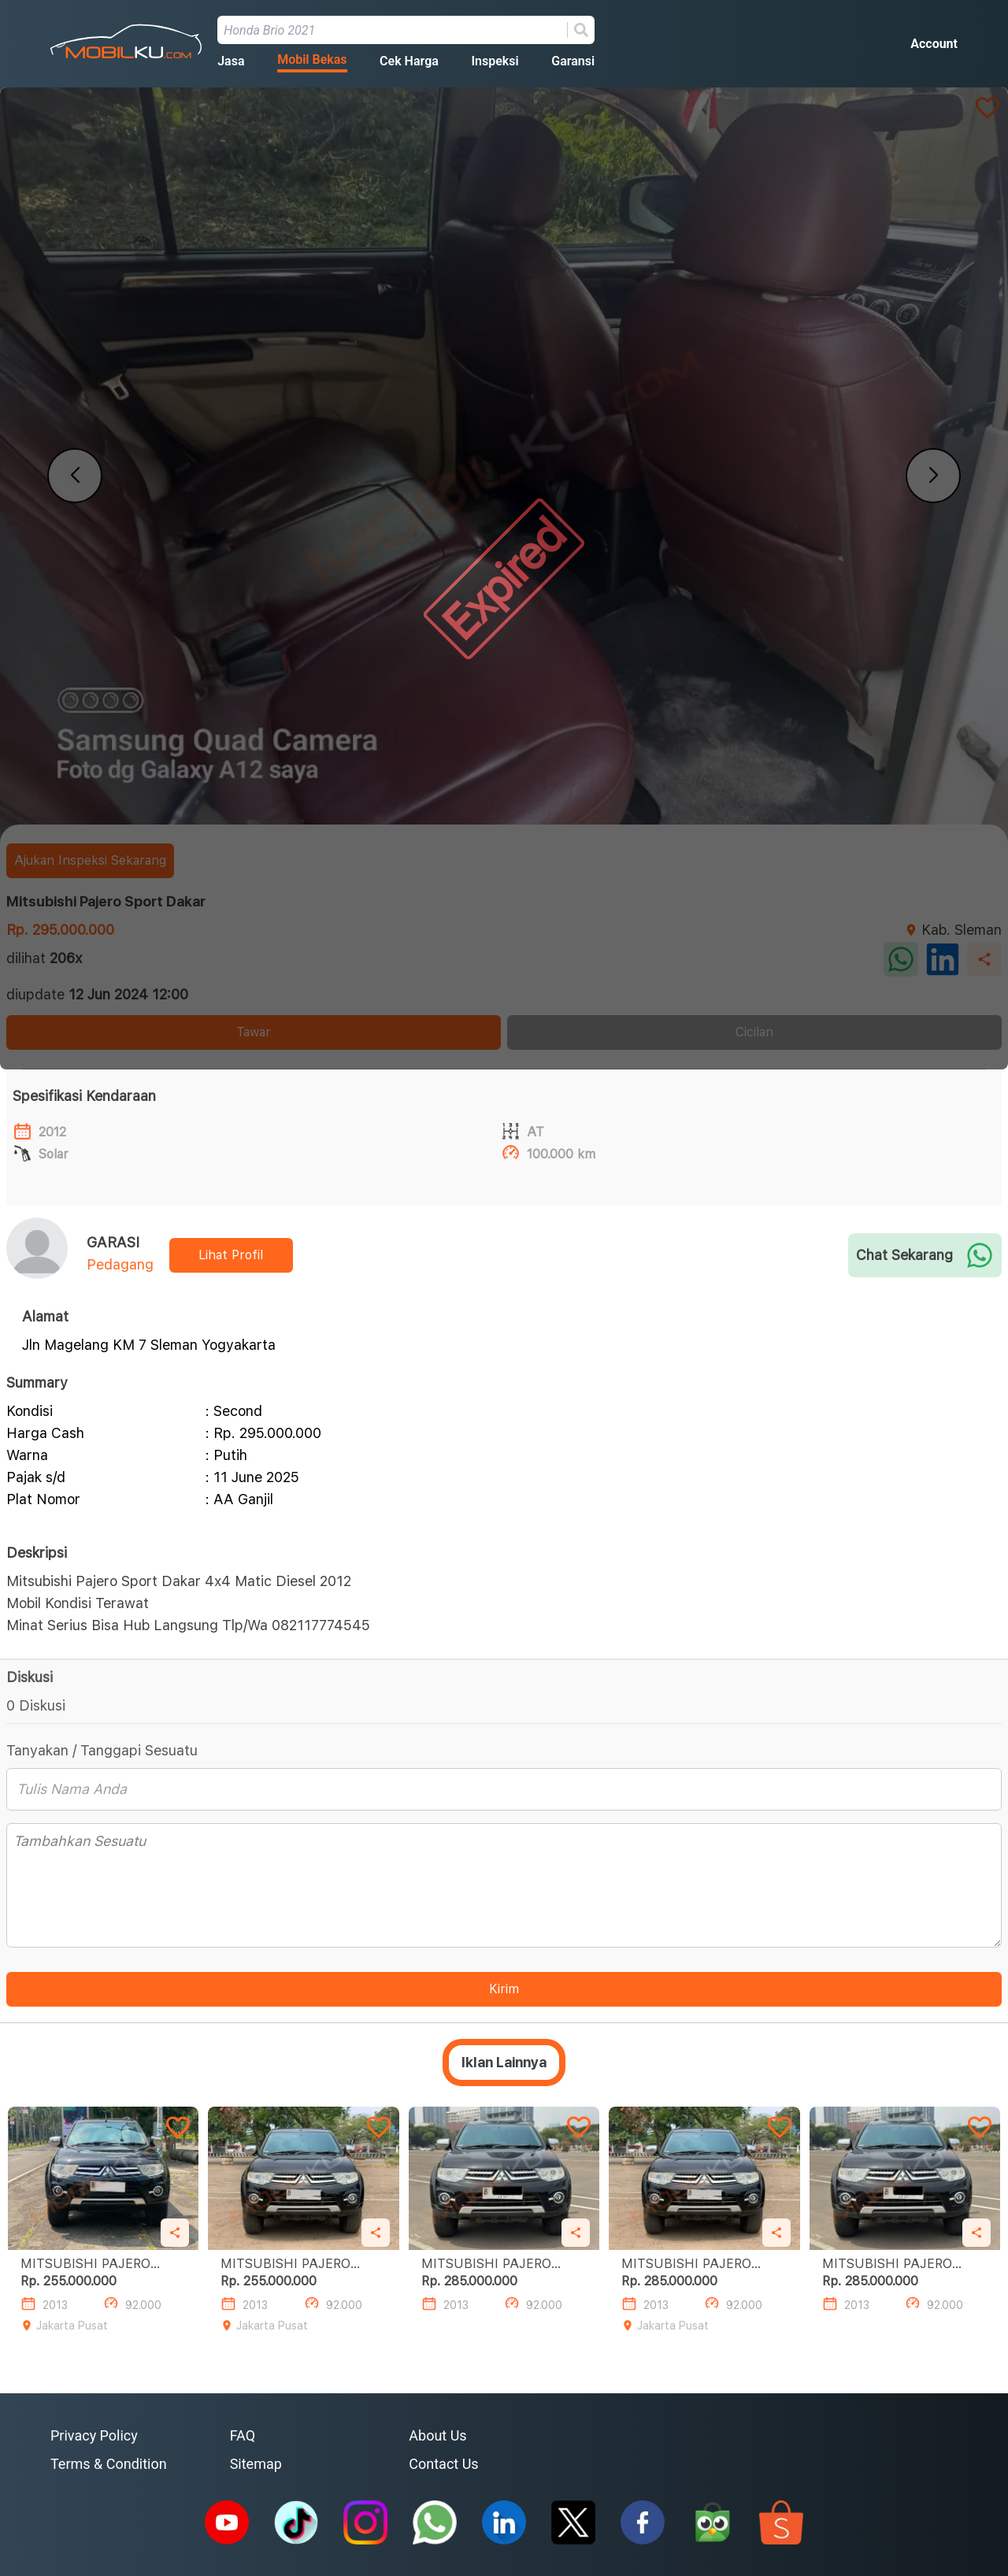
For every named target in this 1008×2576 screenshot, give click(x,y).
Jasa (230, 61)
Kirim (504, 1988)
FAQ (242, 2435)
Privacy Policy (94, 2435)
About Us (437, 2435)
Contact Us (443, 2464)
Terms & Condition (108, 2464)
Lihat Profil (230, 1254)
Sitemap (256, 2464)
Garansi (573, 61)
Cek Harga (409, 61)
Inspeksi (494, 61)
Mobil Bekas (311, 59)
